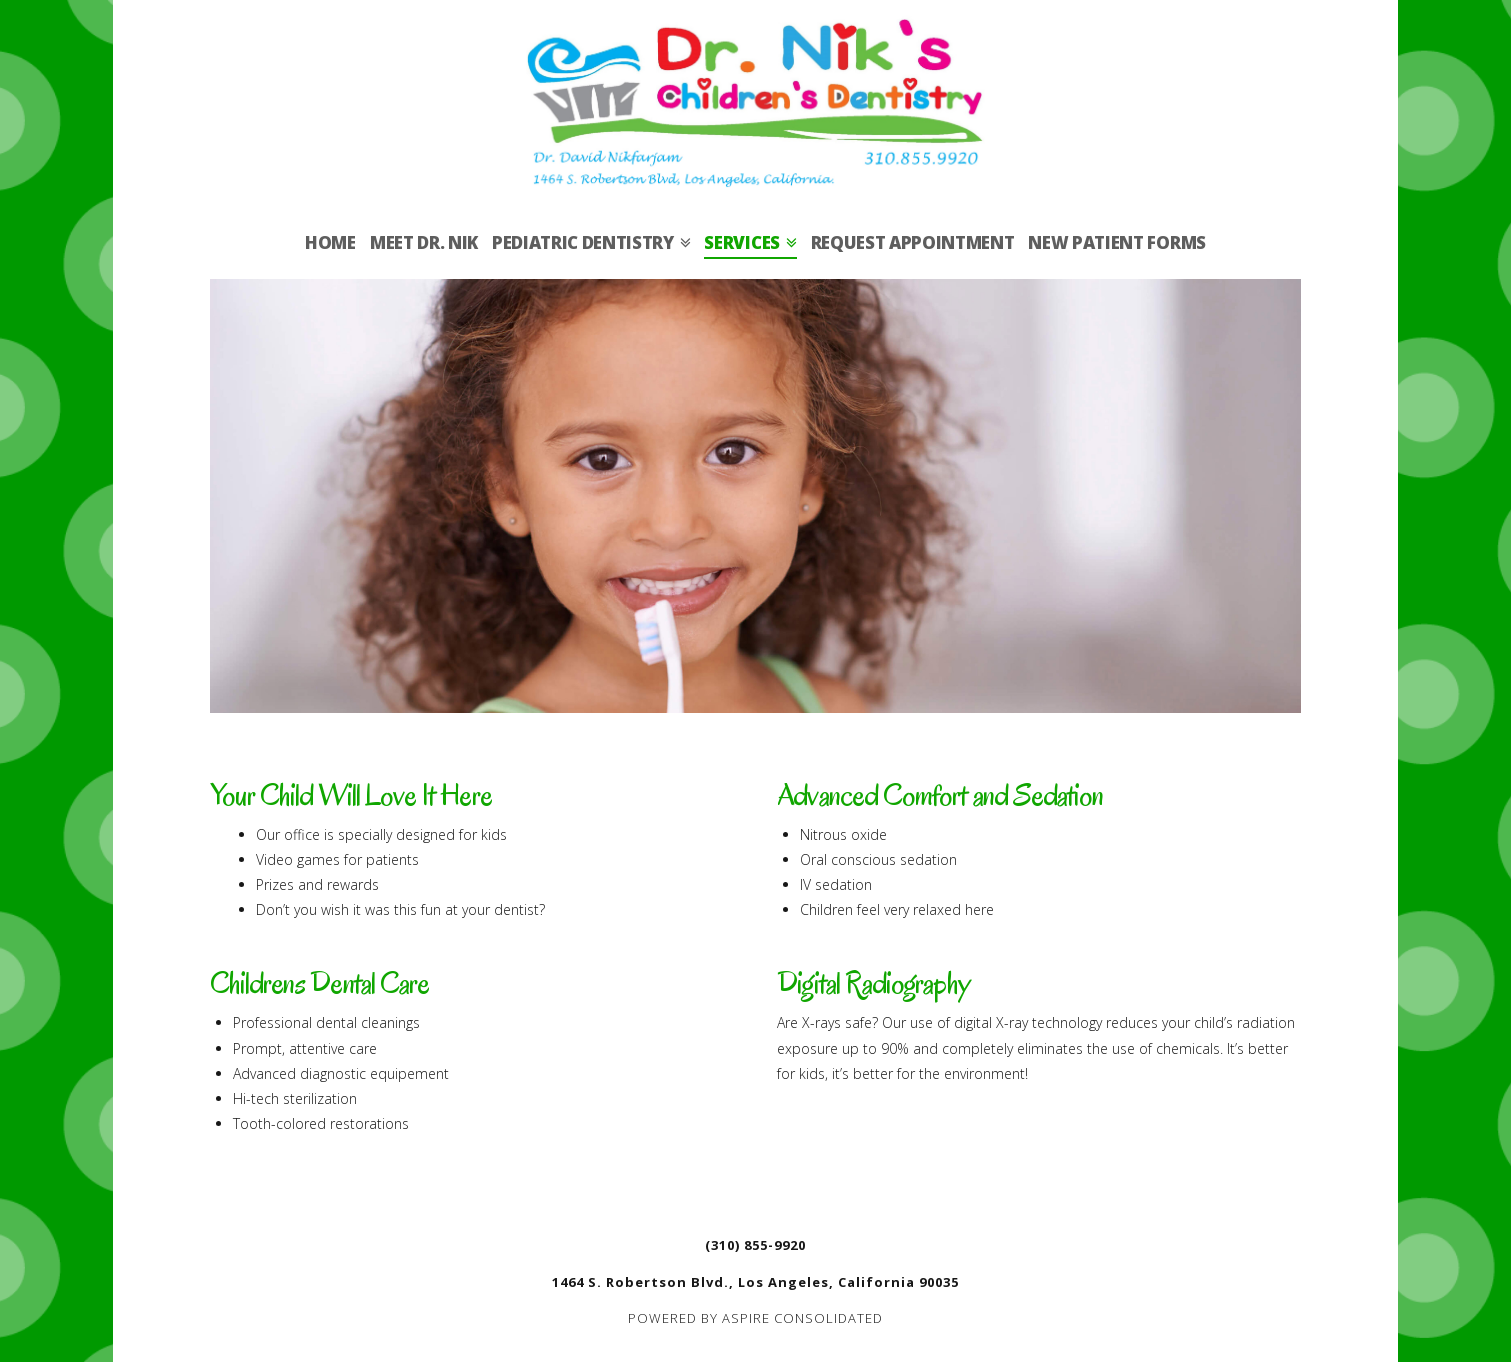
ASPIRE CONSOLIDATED (802, 1318)
